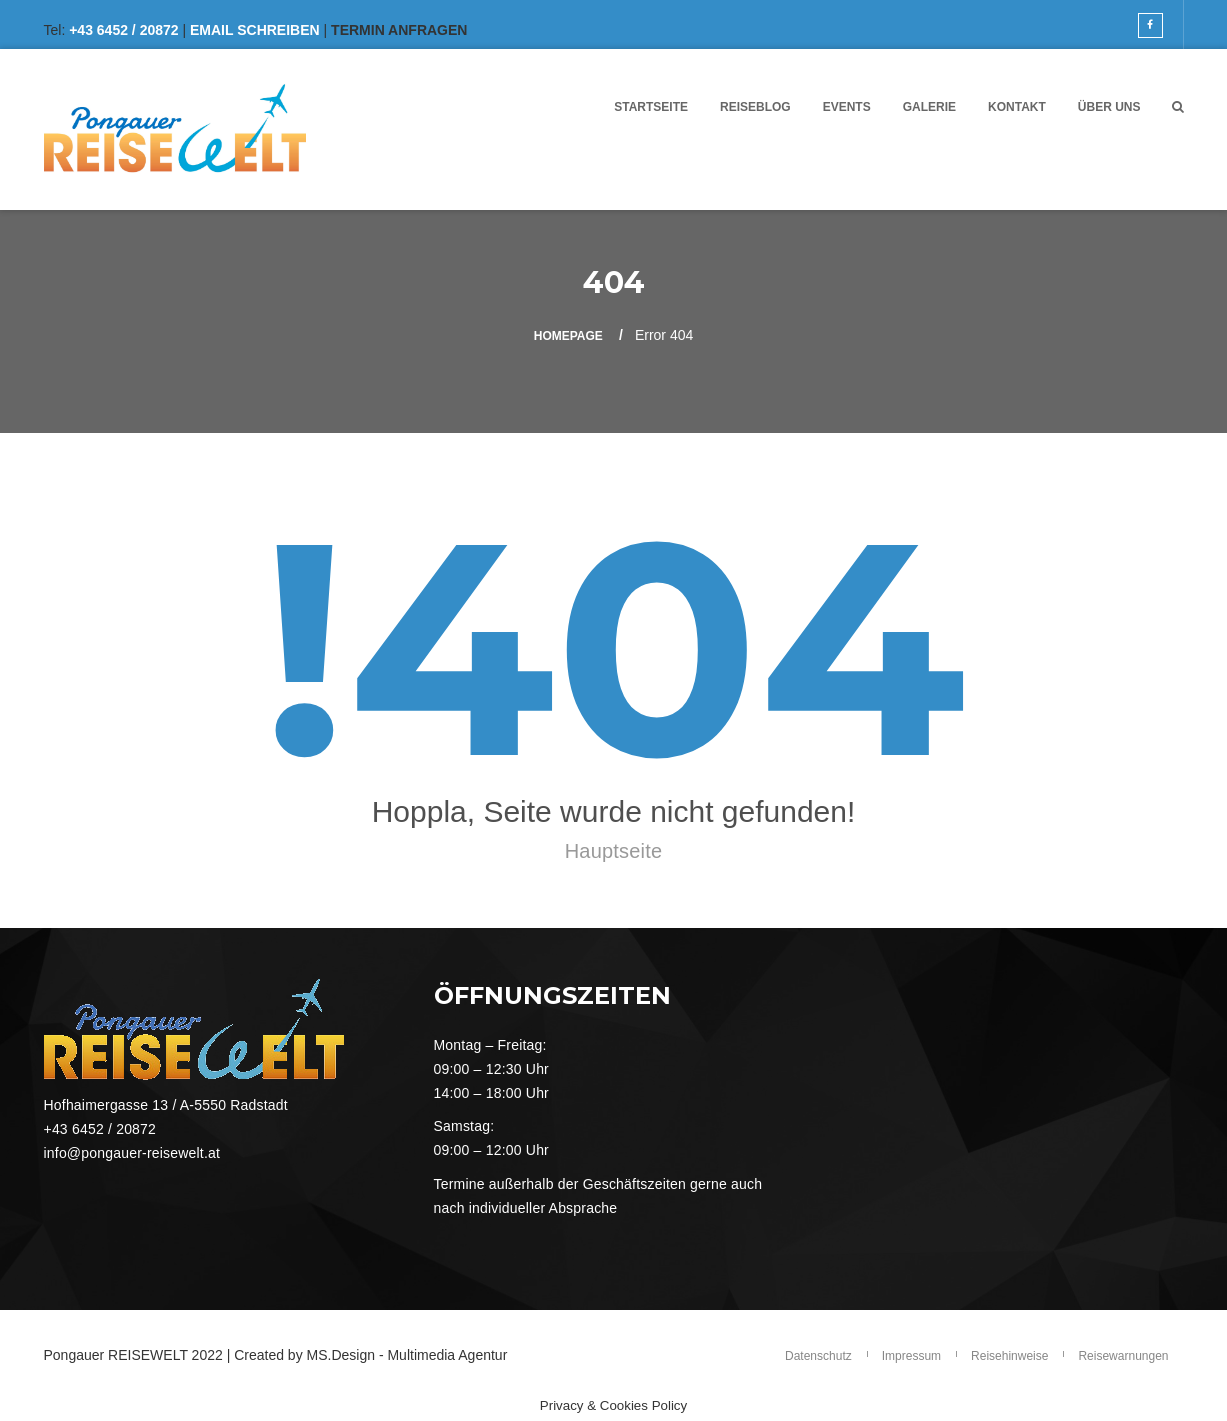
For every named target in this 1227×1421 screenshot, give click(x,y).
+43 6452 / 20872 (123, 30)
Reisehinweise (1009, 1356)
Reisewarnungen (1123, 1356)
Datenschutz (818, 1356)
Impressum (911, 1356)
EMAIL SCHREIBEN (255, 30)
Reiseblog (755, 107)
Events (847, 107)
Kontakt (1017, 107)
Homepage (568, 336)
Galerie (929, 107)
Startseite (651, 107)
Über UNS (1109, 107)
